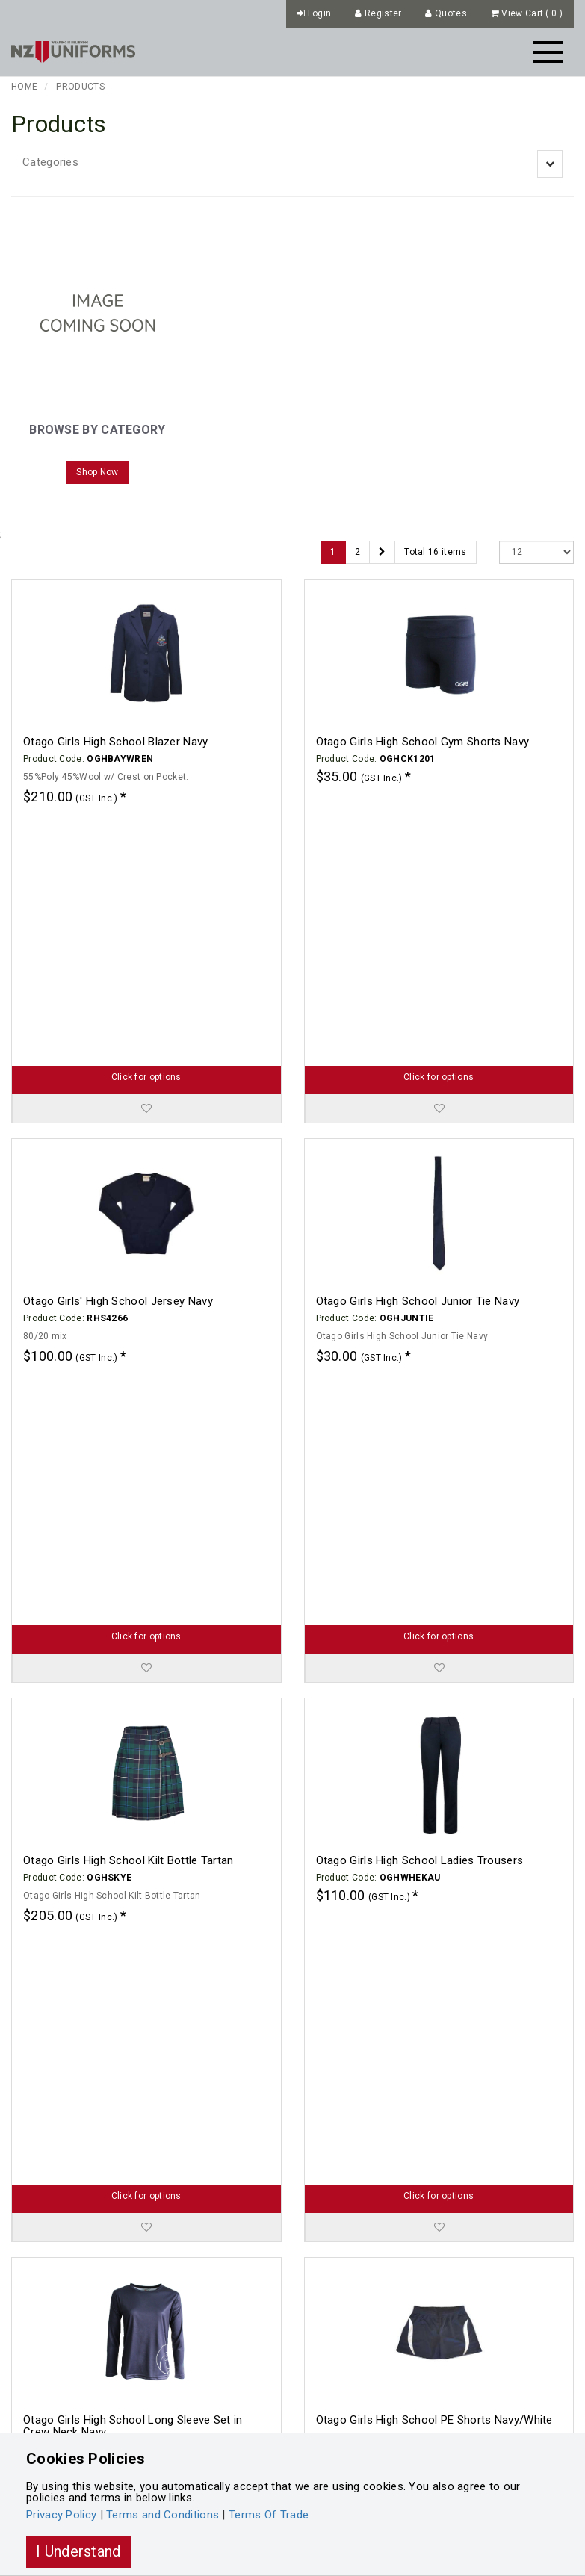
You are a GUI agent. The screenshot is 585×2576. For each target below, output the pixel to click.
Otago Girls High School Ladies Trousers (420, 1381)
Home (24, 86)
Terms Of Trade (269, 2514)
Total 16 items (435, 552)
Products (80, 86)
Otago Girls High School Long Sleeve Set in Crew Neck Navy (133, 1707)
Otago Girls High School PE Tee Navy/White (133, 2020)
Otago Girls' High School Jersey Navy (118, 1061)
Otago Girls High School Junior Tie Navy (418, 1061)
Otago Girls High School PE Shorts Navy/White (434, 1700)
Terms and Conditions (162, 2514)
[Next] (382, 552)
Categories (50, 162)
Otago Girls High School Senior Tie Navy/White (435, 2020)
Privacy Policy (61, 2514)
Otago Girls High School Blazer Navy (115, 741)
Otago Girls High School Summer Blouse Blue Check (139, 2346)
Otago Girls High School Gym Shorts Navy (423, 741)
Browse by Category (97, 430)
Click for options (146, 837)
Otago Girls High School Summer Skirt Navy (427, 2340)
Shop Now (97, 472)
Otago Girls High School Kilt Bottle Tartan (128, 1381)
